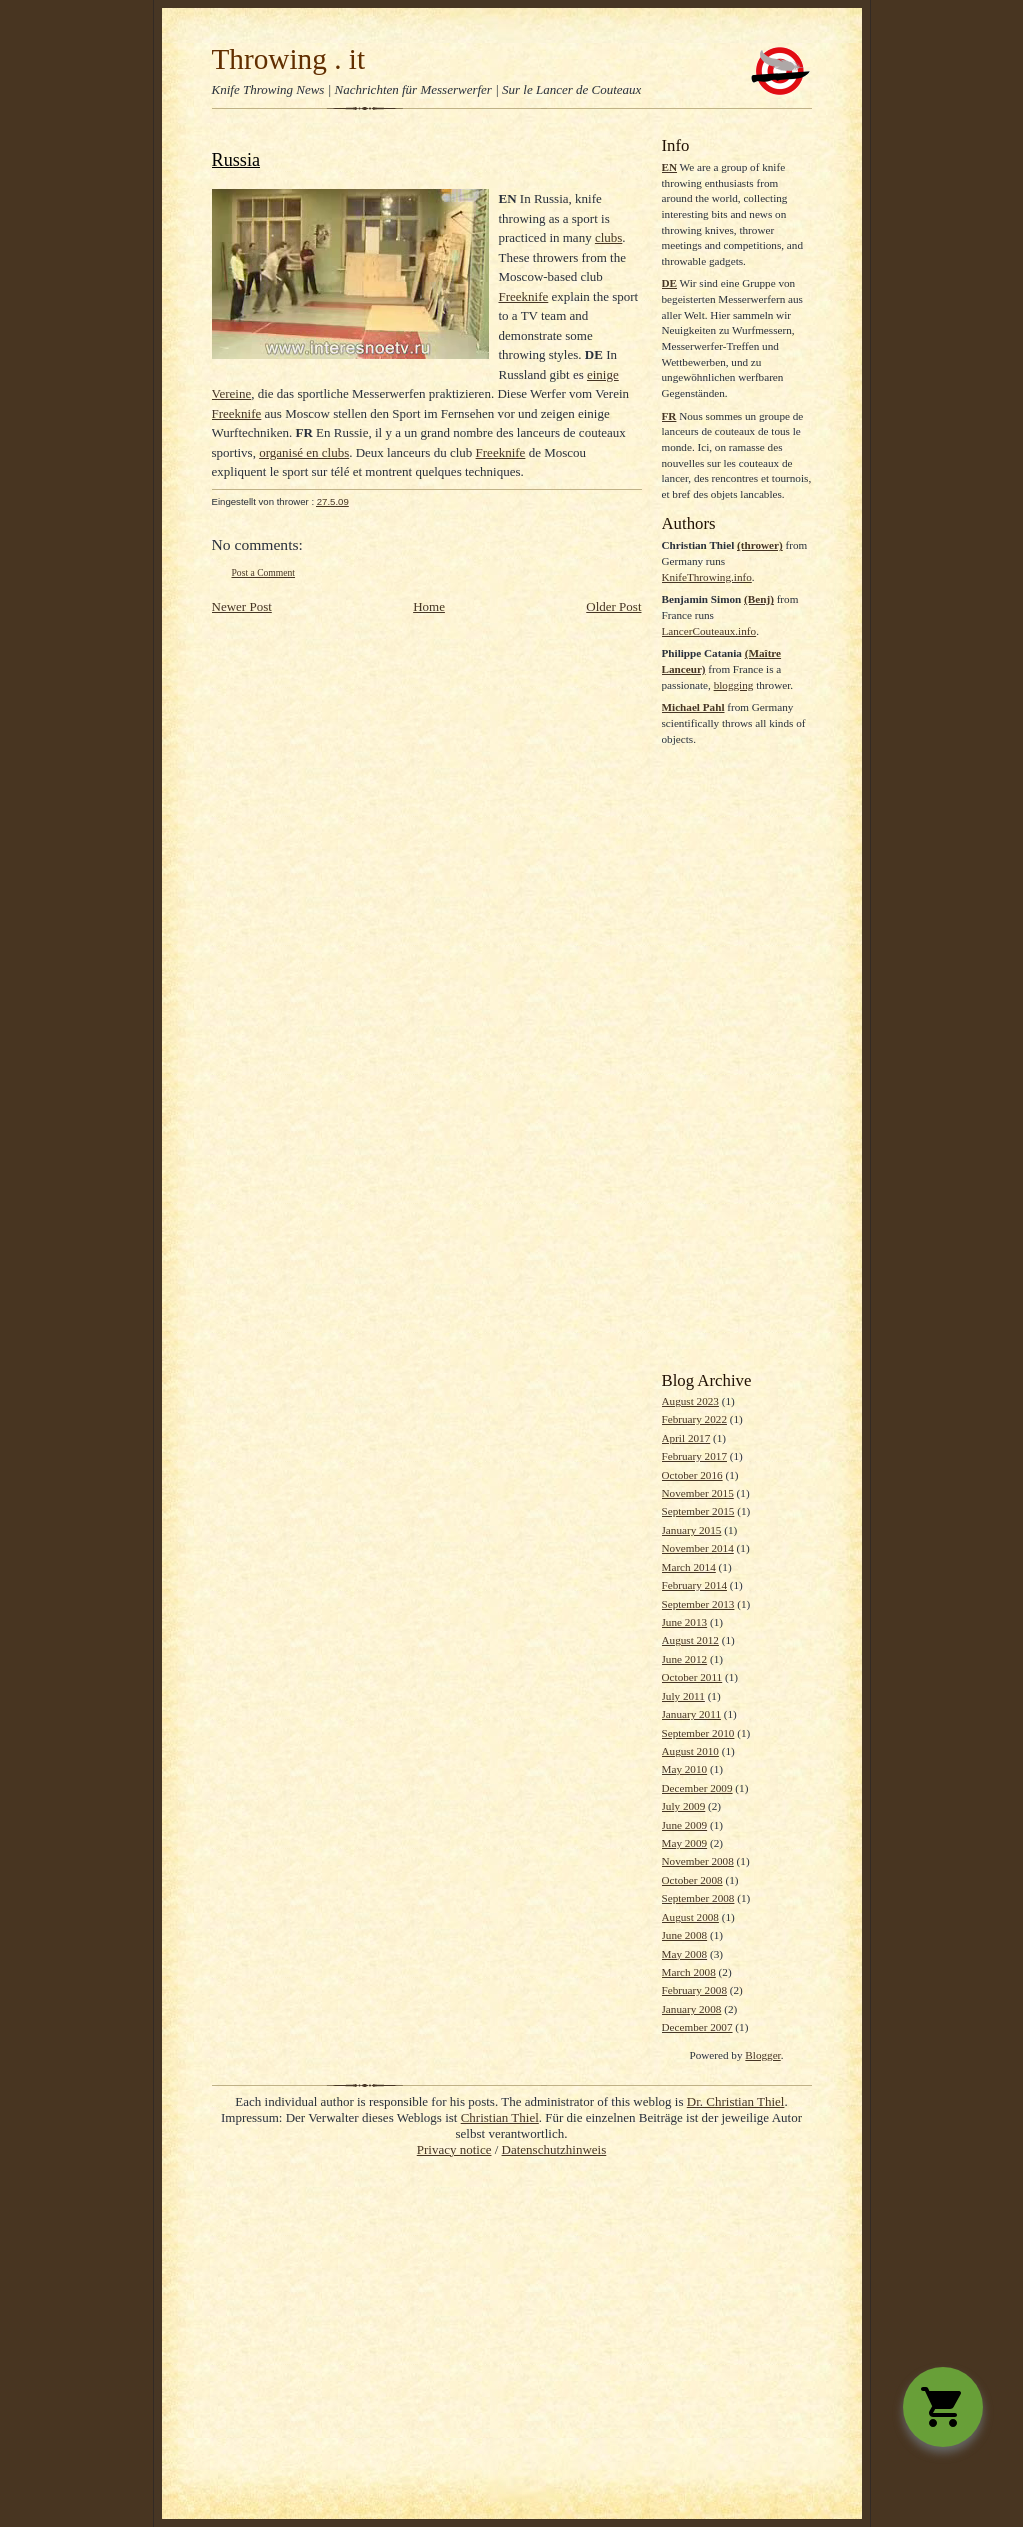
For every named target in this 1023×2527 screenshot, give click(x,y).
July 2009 (684, 1806)
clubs (608, 237)
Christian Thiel (500, 2117)
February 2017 (694, 1456)
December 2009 (697, 1788)
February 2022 (694, 1419)
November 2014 (698, 1548)
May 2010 (685, 1769)
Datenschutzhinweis (554, 2149)
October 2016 (692, 1475)
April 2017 (686, 1438)
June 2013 (685, 1622)
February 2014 (694, 1585)
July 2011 (683, 1696)
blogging (734, 685)
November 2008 (698, 1861)
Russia (236, 160)
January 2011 (691, 1714)
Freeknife (524, 296)
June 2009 (685, 1825)
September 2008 (698, 1898)
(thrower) (760, 545)
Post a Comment (264, 572)
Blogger (762, 2055)
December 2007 (697, 2027)
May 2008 (685, 1954)
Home (429, 606)
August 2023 (690, 1401)
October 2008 (692, 1880)
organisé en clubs (304, 452)
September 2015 (698, 1511)
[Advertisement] (737, 1059)
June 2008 (685, 1935)
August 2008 (690, 1917)
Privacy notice (454, 2149)
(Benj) (759, 599)
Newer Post (242, 606)
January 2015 (692, 1530)
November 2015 (698, 1493)
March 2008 (689, 1972)
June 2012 (685, 1659)
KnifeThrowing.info (707, 577)
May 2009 (685, 1843)
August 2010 (690, 1751)
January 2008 (692, 2009)
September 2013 (698, 1604)
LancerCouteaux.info (709, 631)
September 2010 (698, 1733)
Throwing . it (289, 59)
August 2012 (690, 1640)
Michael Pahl (693, 707)
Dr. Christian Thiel (736, 2101)
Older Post (613, 606)
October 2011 (692, 1677)
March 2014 (689, 1567)
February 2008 (694, 1990)
